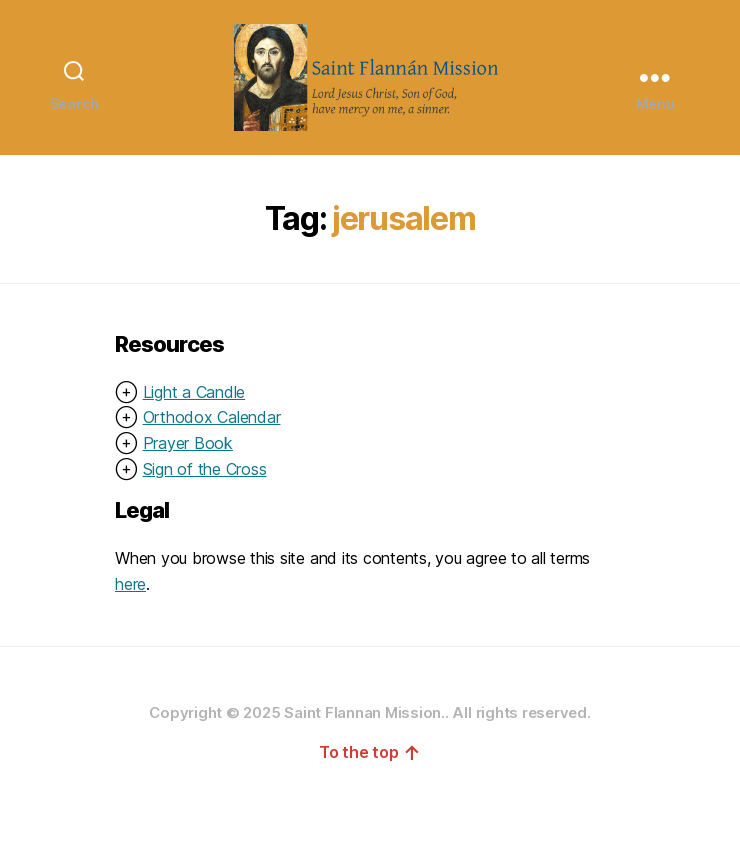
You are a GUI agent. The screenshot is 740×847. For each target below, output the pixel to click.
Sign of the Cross (205, 506)
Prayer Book (188, 480)
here (130, 621)
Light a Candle (194, 429)
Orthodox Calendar (212, 455)
